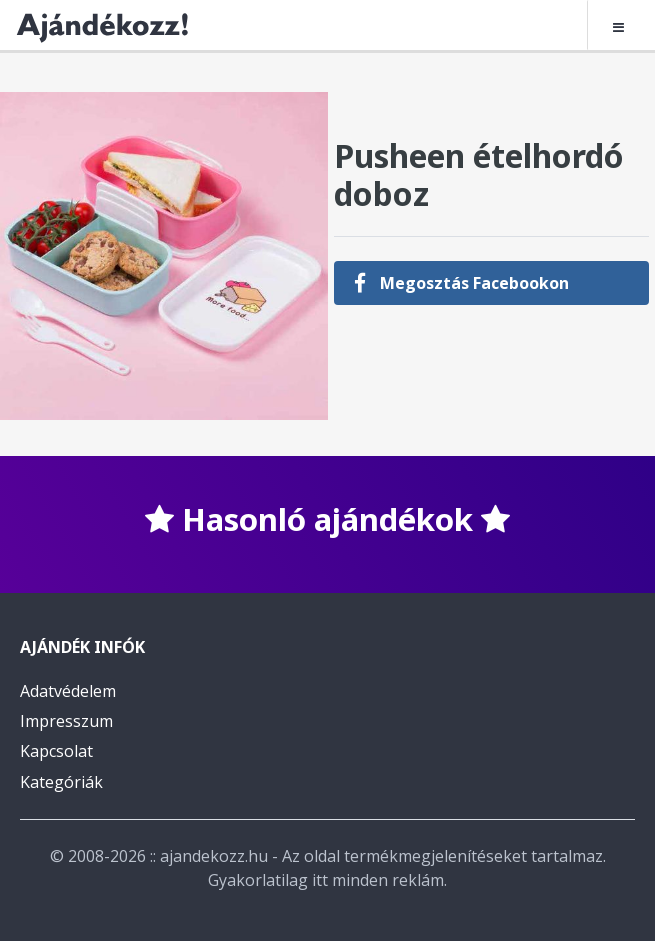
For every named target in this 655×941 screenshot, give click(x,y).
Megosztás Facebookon (461, 283)
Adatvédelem (68, 691)
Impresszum (66, 721)
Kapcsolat (56, 751)
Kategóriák (61, 782)
